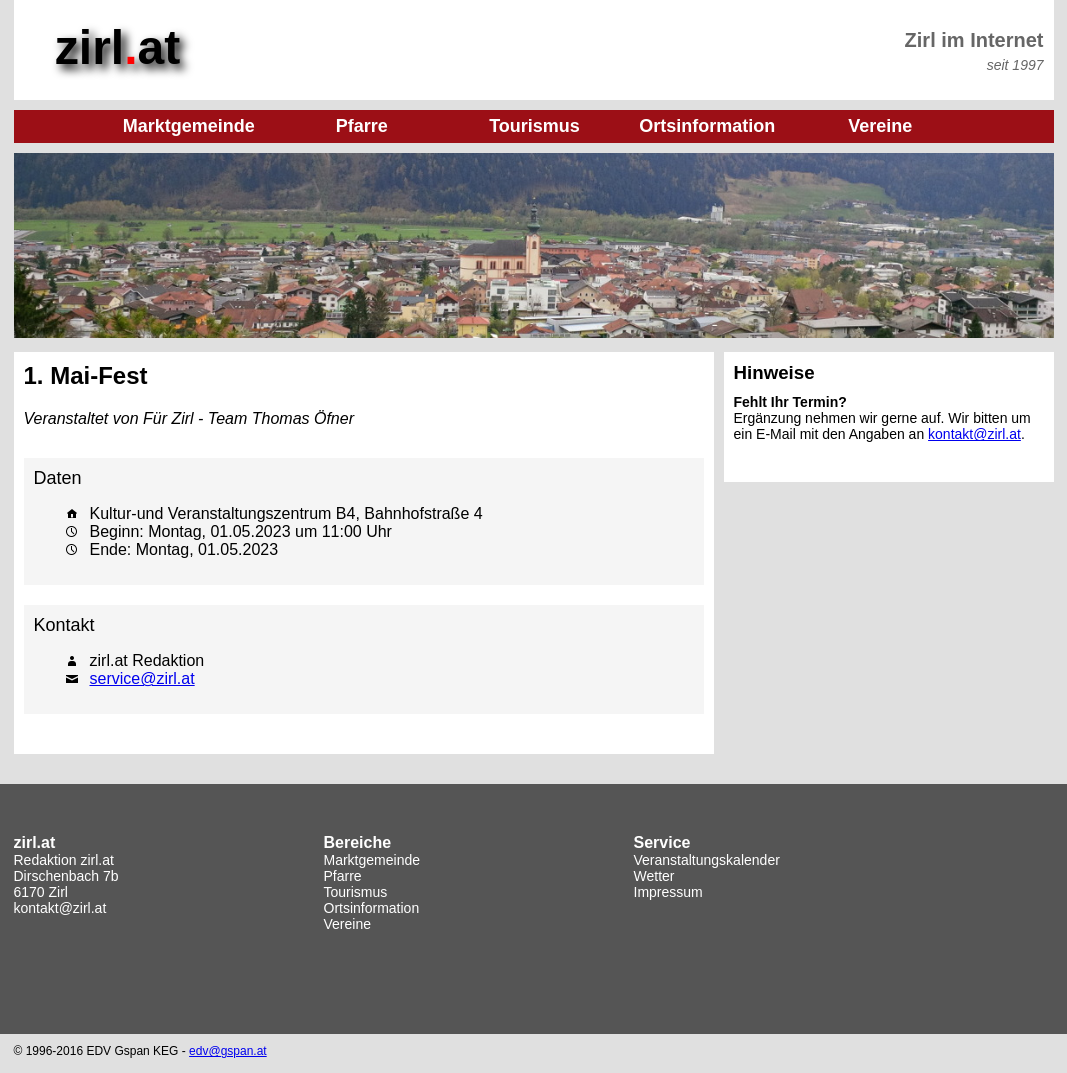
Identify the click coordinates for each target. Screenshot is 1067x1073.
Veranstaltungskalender (707, 860)
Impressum (668, 892)
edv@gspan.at (228, 1051)
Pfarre (343, 876)
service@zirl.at (142, 678)
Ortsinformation (372, 908)
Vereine (347, 924)
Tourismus (356, 892)
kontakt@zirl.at (974, 434)
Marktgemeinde (372, 860)
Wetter (654, 876)
